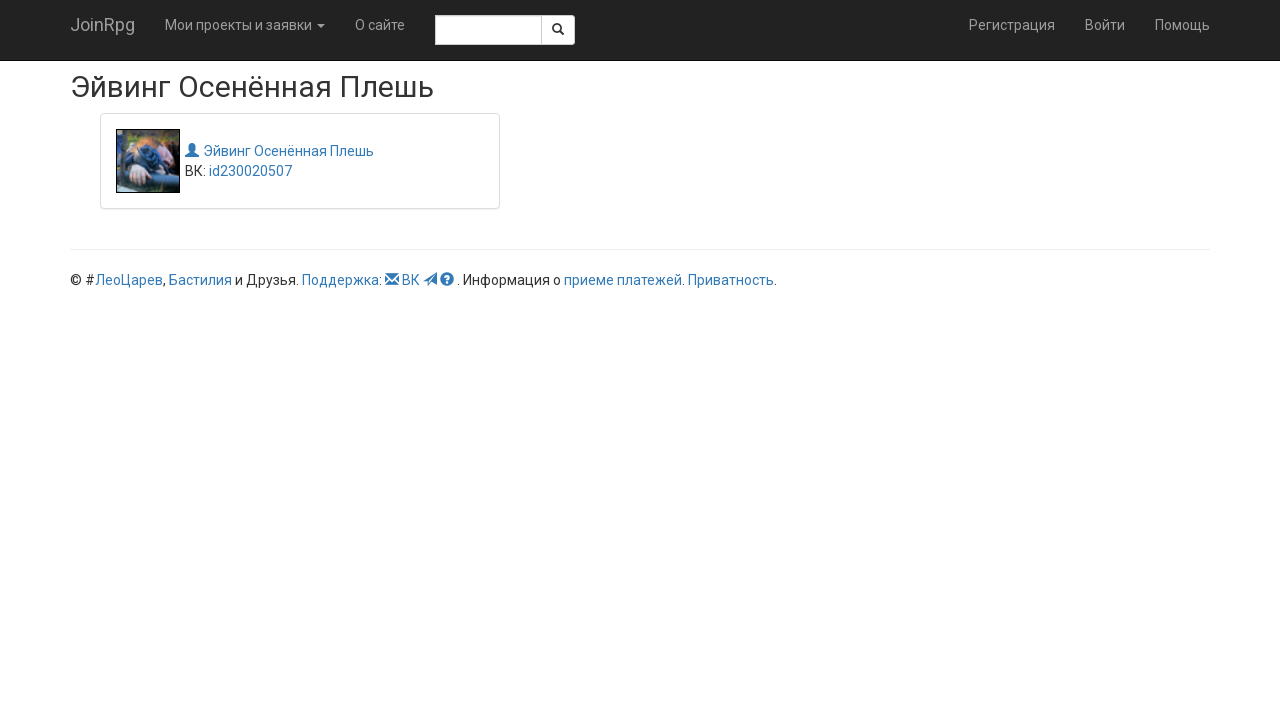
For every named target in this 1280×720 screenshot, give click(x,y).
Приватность (731, 280)
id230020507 (250, 171)
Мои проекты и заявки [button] (245, 25)
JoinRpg (102, 24)
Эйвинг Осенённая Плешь (279, 151)
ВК (411, 280)
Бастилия (200, 280)
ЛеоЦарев (129, 280)
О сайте (380, 25)
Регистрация (1012, 25)
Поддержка (340, 280)
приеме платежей (623, 280)
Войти (1105, 25)
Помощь (1182, 25)
